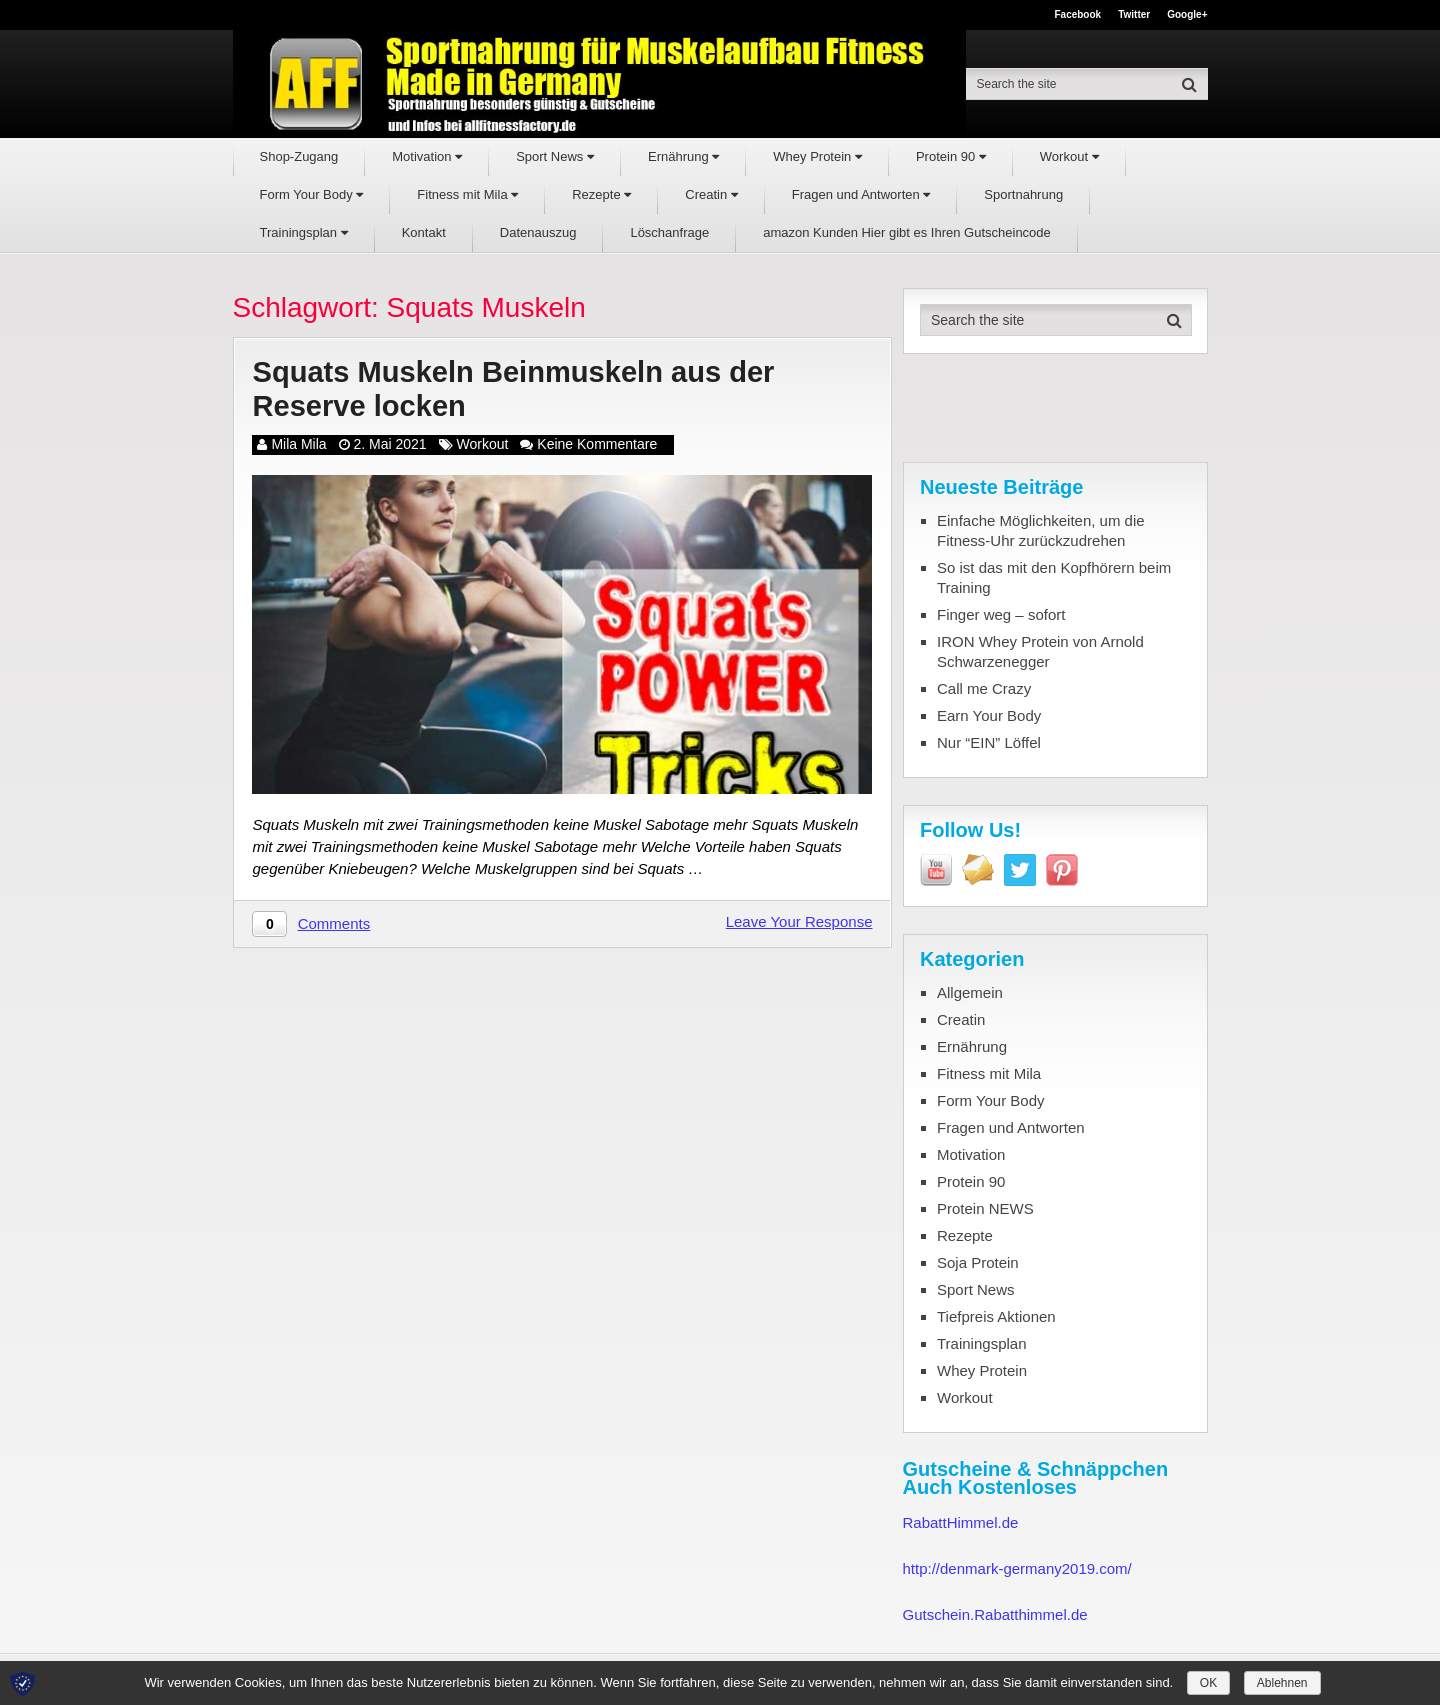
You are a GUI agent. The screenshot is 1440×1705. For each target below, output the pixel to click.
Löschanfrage (669, 232)
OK (1208, 1683)
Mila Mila (298, 446)
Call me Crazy (984, 688)
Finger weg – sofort (1001, 614)
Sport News (555, 156)
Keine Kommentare (597, 446)
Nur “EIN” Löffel (989, 742)
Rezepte (601, 194)
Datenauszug (538, 232)
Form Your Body (312, 194)
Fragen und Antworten (861, 194)
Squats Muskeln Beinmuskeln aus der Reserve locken (521, 390)
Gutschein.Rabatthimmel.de (995, 1614)
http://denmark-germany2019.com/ (1017, 1568)
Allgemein (970, 992)
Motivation (427, 156)
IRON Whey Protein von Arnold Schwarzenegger (1040, 651)
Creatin (711, 194)
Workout (1069, 156)
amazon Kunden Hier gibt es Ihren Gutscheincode (907, 232)
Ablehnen (1282, 1683)
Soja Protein (978, 1262)
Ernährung (683, 156)
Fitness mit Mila (467, 194)
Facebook (1077, 15)
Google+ (1187, 15)
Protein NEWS (985, 1208)
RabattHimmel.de (961, 1522)
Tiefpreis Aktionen (996, 1316)
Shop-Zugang (299, 156)
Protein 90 (951, 156)
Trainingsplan (304, 232)
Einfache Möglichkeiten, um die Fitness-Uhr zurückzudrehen (1041, 530)
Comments (334, 925)
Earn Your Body (989, 715)
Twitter (1134, 15)
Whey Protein (817, 156)
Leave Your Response (799, 923)
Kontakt (424, 232)
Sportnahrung (1023, 194)
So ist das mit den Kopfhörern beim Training (1054, 577)
